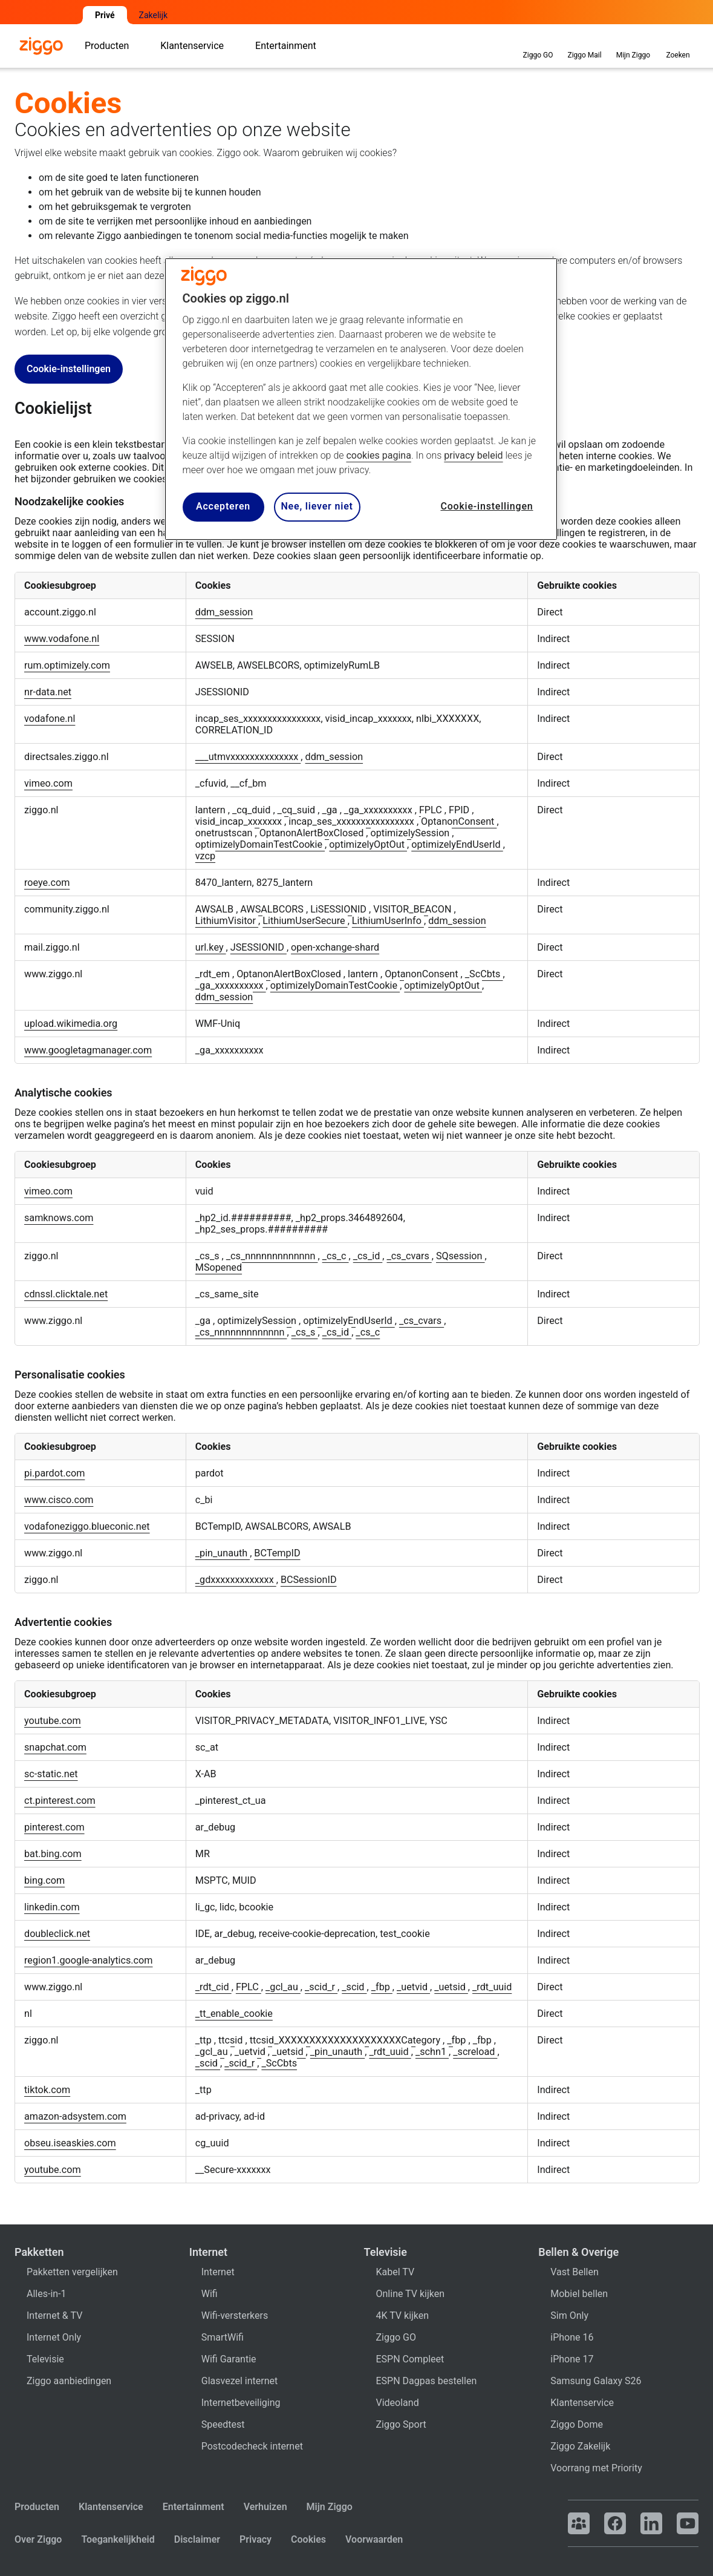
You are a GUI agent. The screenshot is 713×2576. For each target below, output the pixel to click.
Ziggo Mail (584, 45)
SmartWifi (222, 2337)
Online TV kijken (410, 2293)
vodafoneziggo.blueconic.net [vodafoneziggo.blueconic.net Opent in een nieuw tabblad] (87, 1526)
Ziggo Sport (401, 2424)
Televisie (45, 2359)
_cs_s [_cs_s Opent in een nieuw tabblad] (208, 1256)
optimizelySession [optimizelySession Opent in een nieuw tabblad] (411, 833)
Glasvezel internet (239, 2381)
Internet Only (54, 2337)
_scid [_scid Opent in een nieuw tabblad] (354, 1987)
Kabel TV (395, 2272)
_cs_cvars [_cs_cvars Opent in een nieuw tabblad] (409, 1256)
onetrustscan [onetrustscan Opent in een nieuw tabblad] (225, 833)
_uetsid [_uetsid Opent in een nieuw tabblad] (451, 1987)
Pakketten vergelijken (72, 2272)
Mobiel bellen (579, 2293)
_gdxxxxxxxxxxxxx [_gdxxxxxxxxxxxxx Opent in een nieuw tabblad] (235, 1579)
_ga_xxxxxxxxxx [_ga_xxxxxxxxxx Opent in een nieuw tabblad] (379, 810)
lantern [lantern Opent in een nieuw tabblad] (211, 810)
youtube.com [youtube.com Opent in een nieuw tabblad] (52, 1720)
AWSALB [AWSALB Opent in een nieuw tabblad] (215, 909)
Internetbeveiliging (241, 2402)
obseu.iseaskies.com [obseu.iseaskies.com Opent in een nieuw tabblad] (70, 2143)
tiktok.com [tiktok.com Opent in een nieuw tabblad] (47, 2090)
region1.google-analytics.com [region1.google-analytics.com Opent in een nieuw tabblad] (88, 1960)
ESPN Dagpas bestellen (426, 2381)
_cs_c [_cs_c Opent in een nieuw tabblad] (335, 1256)
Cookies (308, 2539)
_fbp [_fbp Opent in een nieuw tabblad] (381, 1987)
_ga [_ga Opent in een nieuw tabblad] (330, 810)
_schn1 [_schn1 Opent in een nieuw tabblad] (432, 2051)
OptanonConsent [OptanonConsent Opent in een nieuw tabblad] (458, 821)
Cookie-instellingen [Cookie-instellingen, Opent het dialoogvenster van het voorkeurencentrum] (486, 506)
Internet (218, 2272)
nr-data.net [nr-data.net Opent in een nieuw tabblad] (47, 692)
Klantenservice (582, 2402)
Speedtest (223, 2424)
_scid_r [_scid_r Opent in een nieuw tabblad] (321, 1987)
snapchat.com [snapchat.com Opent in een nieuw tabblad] (55, 1747)
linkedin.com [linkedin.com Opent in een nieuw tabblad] (52, 1907)
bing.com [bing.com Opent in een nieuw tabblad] (44, 1880)
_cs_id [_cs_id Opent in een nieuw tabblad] (368, 1256)
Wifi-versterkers (234, 2315)
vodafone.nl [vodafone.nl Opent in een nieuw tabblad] (49, 718)
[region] (361, 399)
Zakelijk (153, 15)
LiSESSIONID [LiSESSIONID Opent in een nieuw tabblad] (339, 909)
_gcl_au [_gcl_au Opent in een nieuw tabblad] (283, 1987)
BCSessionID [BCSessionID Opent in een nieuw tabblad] (309, 1579)
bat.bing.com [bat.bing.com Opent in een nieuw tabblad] (53, 1854)
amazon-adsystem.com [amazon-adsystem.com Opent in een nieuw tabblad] (75, 2116)
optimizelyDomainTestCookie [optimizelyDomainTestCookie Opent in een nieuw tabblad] (260, 844)
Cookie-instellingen (69, 369)
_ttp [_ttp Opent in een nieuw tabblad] (204, 2040)
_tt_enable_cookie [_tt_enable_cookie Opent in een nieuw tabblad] (234, 2013)
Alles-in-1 (47, 2293)
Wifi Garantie (228, 2359)
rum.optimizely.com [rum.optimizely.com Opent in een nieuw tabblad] (67, 665)
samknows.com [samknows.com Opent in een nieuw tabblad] (58, 1218)
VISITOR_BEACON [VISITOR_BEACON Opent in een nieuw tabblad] (413, 909)
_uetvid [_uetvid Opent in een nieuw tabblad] (413, 1987)
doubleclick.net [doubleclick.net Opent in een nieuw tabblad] (57, 1933)
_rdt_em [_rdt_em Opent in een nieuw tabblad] (213, 974)
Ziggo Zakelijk (580, 2446)
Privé (104, 15)
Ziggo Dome (576, 2424)
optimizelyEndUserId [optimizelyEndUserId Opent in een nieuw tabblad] (457, 844)
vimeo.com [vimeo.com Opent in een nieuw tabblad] (48, 783)
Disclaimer (197, 2539)
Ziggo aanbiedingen (69, 2381)
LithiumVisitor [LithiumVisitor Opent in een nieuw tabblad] (226, 920)
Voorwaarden (374, 2539)
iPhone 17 (571, 2359)
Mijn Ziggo (330, 2506)
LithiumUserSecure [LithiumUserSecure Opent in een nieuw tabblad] (304, 920)
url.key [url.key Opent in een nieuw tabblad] (210, 947)
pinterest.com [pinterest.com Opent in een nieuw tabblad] (54, 1827)
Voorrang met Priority (596, 2468)
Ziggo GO (538, 45)
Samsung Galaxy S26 (595, 2381)
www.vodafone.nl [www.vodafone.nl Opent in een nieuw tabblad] (61, 638)
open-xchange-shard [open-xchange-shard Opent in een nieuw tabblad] (335, 947)
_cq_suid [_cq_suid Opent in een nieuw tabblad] (298, 810)
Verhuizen (265, 2506)
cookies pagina (378, 455)
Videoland (397, 2402)
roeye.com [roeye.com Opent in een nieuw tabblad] (47, 882)
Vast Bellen (574, 2272)
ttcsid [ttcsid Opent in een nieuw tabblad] (232, 2040)
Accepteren (223, 506)
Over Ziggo (38, 2539)
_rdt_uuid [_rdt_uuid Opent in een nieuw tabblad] (492, 1987)
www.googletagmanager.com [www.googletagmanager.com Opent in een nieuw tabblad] (88, 1050)
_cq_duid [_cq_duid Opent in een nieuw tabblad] (252, 810)
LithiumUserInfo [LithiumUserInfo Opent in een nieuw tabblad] (388, 920)
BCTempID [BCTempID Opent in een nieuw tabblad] (277, 1553)
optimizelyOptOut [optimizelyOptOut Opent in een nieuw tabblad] (368, 844)
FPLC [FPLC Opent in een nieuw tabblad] (431, 810)
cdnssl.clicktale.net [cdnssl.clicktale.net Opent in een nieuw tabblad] (66, 1294)
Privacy (255, 2539)
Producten (37, 2506)
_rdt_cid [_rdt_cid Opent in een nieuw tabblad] (213, 1987)
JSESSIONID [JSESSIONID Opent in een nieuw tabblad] (258, 947)
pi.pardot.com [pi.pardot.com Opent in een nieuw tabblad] (54, 1473)
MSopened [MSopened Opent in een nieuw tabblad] (218, 1267)
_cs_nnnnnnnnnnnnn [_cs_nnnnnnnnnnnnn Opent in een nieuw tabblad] (272, 1256)
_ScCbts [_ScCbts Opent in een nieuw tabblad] (484, 974)
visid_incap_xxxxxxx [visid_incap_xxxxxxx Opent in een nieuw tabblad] (239, 821)
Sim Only (569, 2315)
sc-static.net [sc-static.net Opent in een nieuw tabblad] (51, 1774)
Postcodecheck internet (252, 2446)
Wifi (209, 2293)
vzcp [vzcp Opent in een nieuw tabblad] (205, 856)
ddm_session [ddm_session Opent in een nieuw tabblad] (224, 612)
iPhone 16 (571, 2337)
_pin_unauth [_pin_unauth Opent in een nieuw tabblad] (222, 1553)
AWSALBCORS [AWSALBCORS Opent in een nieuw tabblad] (273, 909)
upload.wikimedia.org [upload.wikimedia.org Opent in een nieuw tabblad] (70, 1023)
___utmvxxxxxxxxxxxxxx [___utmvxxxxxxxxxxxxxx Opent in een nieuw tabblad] (248, 756)
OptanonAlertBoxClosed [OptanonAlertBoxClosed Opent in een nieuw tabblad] (312, 833)
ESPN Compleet (410, 2359)
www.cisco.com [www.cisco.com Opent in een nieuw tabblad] (58, 1500)
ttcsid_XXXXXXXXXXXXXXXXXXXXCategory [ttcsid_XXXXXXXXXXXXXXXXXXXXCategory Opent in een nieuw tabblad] (346, 2040)
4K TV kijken (402, 2315)
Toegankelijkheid (117, 2539)
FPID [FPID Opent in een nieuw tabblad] (460, 810)
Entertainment (193, 2506)
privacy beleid (473, 455)
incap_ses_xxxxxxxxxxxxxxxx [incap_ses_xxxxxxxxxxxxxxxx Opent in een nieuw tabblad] (352, 821)
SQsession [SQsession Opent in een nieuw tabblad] (460, 1256)
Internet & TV (54, 2315)
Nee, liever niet (317, 506)
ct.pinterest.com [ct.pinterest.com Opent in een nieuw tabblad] (60, 1800)
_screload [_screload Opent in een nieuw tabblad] (475, 2051)
